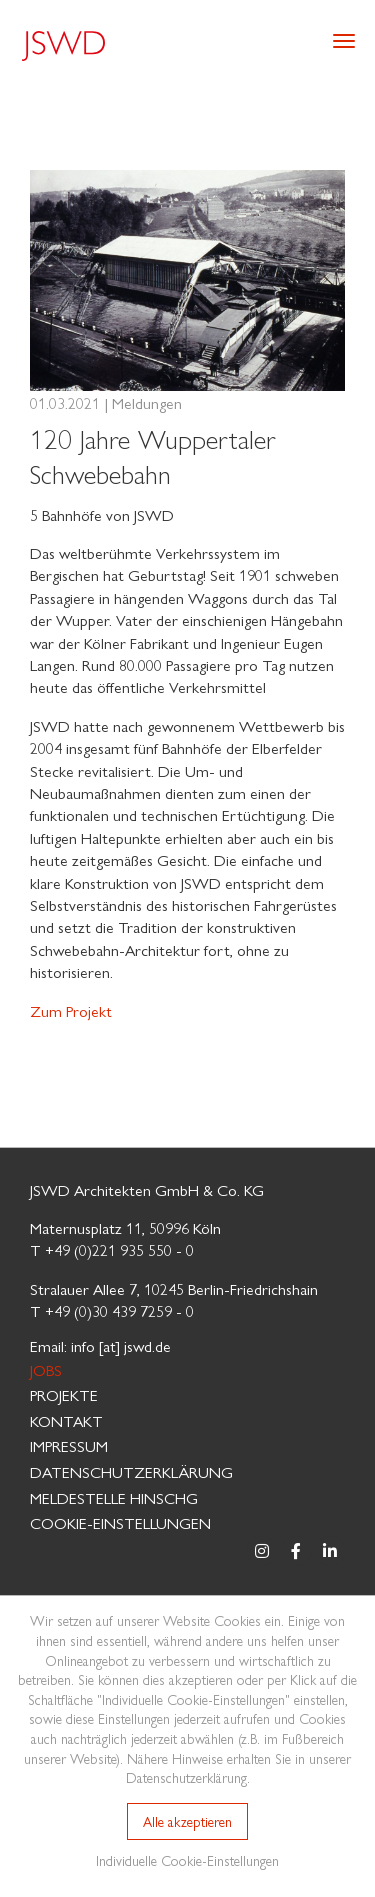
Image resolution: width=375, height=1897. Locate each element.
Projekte (64, 1394)
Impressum (69, 1445)
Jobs (46, 1369)
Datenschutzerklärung (131, 1471)
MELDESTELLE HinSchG (114, 1497)
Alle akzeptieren (187, 1821)
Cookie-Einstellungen (120, 1522)
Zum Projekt (71, 1010)
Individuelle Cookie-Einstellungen (187, 1860)
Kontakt (66, 1420)
